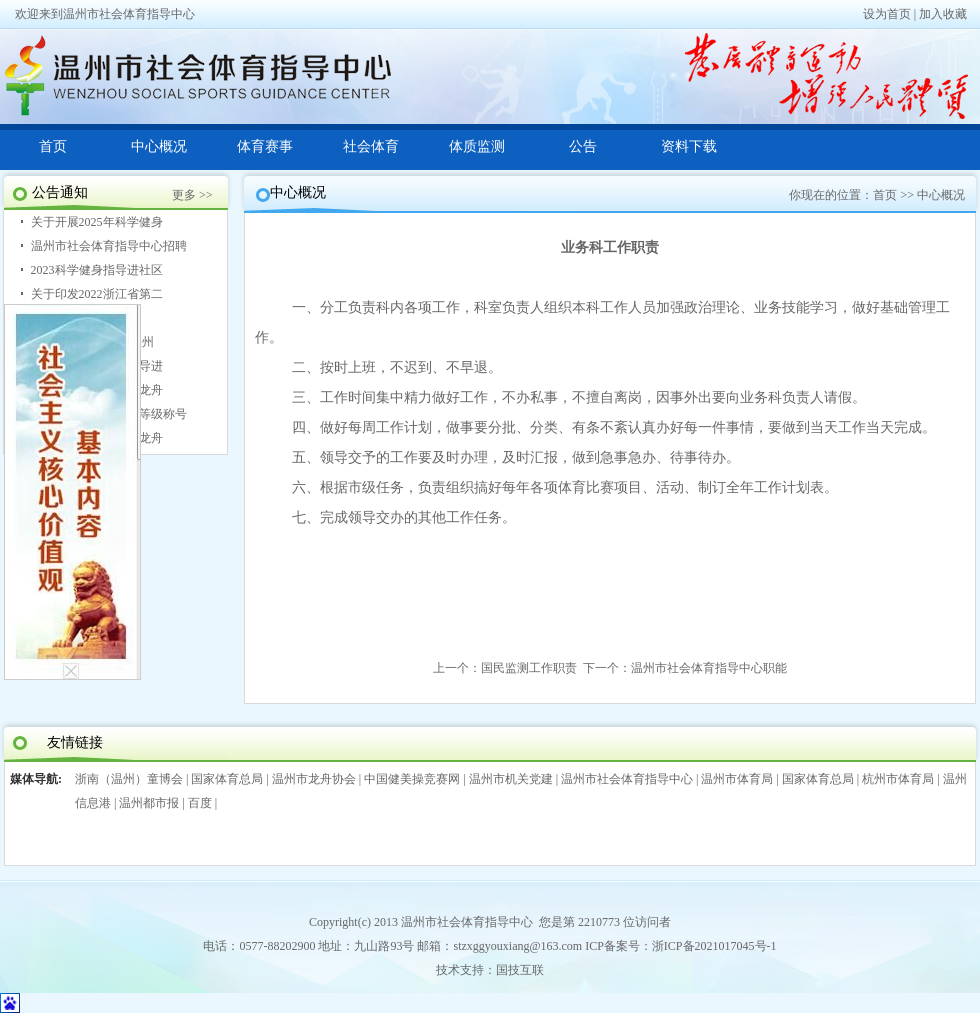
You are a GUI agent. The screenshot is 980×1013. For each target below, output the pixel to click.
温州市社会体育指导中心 (627, 779)
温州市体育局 (737, 779)
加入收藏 (943, 14)
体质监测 (477, 146)
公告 (583, 146)
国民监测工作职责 (529, 668)
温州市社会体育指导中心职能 (709, 668)
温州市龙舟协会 (314, 779)
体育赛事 (265, 146)
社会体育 (371, 146)
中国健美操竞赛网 (412, 779)
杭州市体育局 (898, 779)
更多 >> (192, 195)
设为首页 (887, 14)
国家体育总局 (227, 779)
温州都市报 (149, 803)
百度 (200, 803)
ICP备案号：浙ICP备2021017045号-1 (680, 946)
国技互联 (520, 970)
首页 (53, 146)
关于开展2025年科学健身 (97, 222)
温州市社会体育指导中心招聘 (109, 246)
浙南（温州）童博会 (129, 779)
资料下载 (689, 146)
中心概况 (159, 146)
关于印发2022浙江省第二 (97, 294)
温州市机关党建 (511, 779)
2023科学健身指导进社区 (97, 270)
